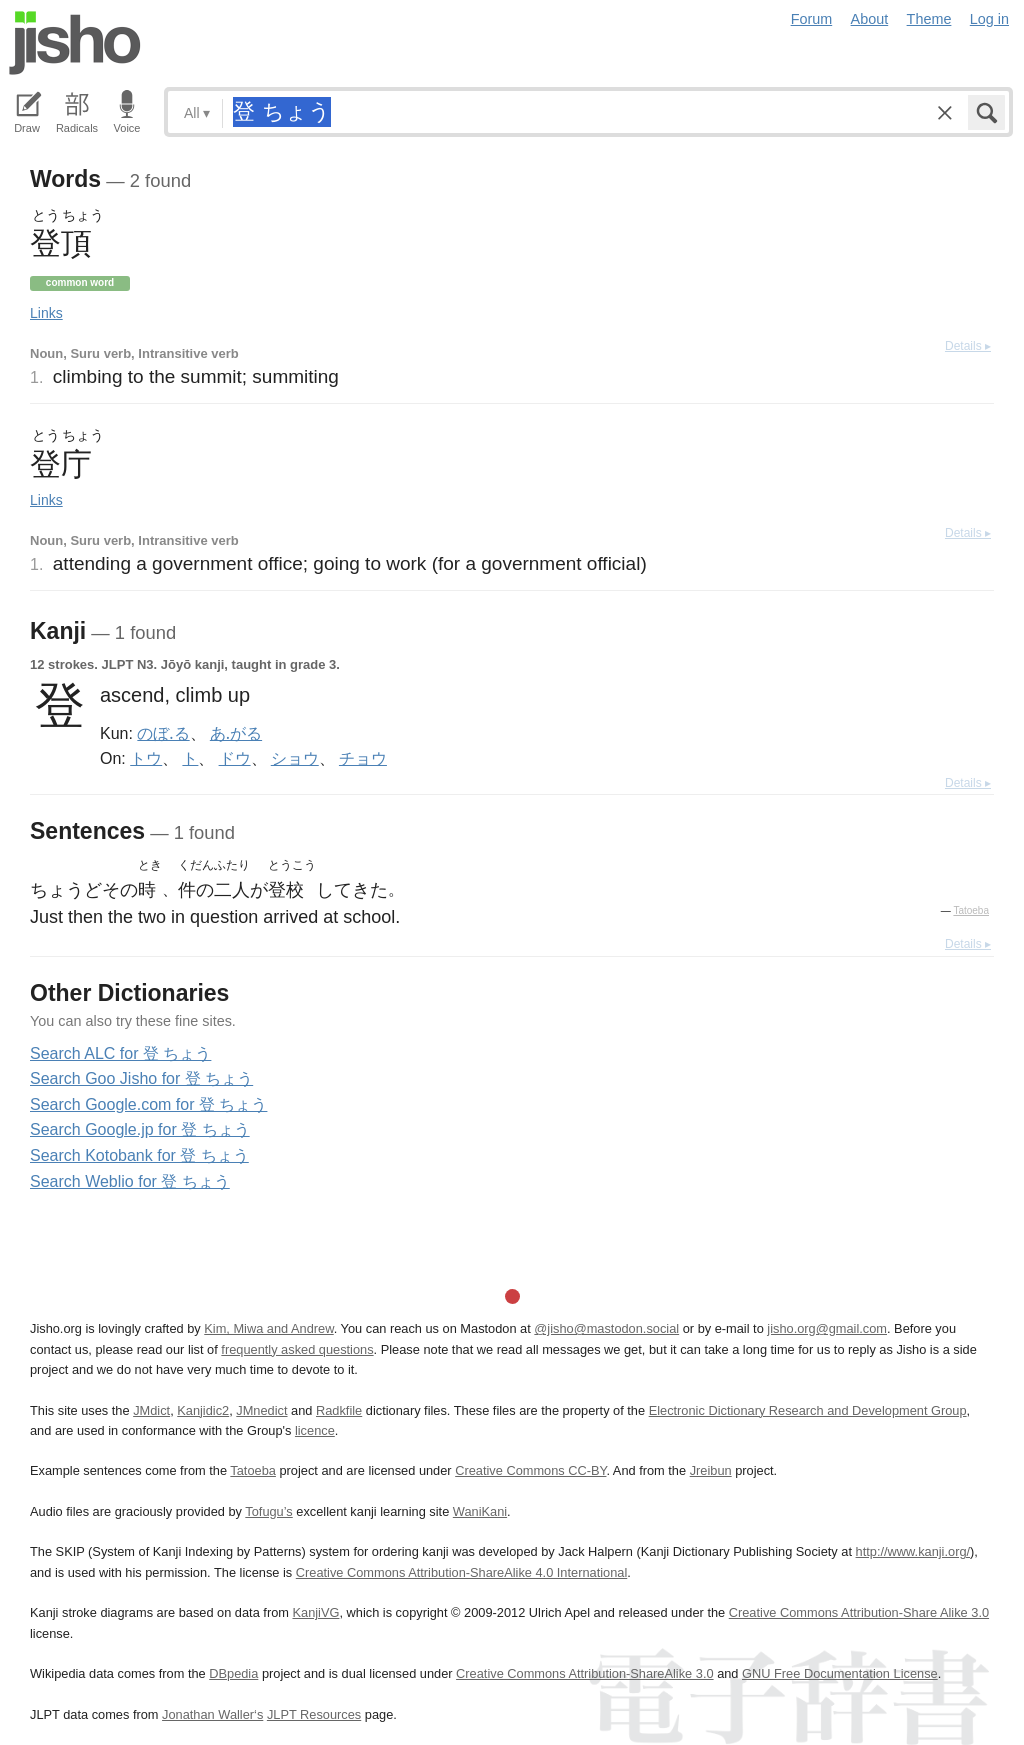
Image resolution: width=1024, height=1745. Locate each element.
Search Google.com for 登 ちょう (148, 1104)
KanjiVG (315, 1612)
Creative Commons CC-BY (530, 1470)
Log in (989, 19)
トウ (146, 758)
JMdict (151, 1410)
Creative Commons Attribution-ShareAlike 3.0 (584, 1673)
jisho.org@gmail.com (827, 1328)
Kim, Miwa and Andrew (268, 1328)
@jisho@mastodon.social (606, 1328)
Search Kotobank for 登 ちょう (139, 1155)
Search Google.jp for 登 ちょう (140, 1129)
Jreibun (711, 1470)
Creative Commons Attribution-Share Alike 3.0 (859, 1612)
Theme (929, 19)
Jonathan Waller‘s (212, 1714)
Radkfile (339, 1410)
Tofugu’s (268, 1511)
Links (46, 313)
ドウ (235, 758)
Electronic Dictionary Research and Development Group (808, 1410)
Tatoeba (971, 910)
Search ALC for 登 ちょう (120, 1053)
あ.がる (236, 733)
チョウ (363, 758)
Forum (812, 19)
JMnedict (261, 1410)
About (870, 19)
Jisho (75, 43)
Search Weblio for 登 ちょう (130, 1181)
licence (315, 1430)
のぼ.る (163, 733)
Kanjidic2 (203, 1410)
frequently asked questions (297, 1349)
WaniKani (480, 1511)
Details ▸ (968, 346)
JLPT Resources (314, 1714)
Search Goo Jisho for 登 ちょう (141, 1078)
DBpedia (233, 1673)
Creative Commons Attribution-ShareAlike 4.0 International (461, 1572)
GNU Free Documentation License (840, 1673)
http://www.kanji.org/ (913, 1551)
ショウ (295, 758)
